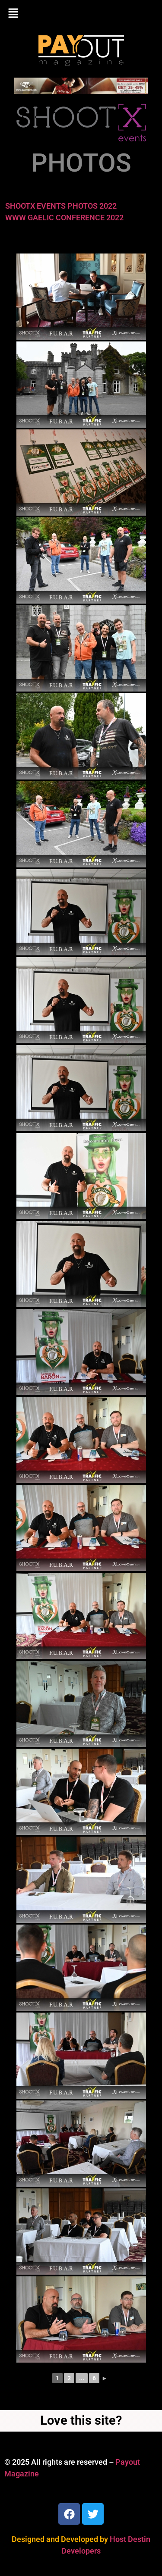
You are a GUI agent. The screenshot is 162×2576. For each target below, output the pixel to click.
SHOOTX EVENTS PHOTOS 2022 (61, 205)
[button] (81, 13)
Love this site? (81, 2420)
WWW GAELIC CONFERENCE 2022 (64, 217)
